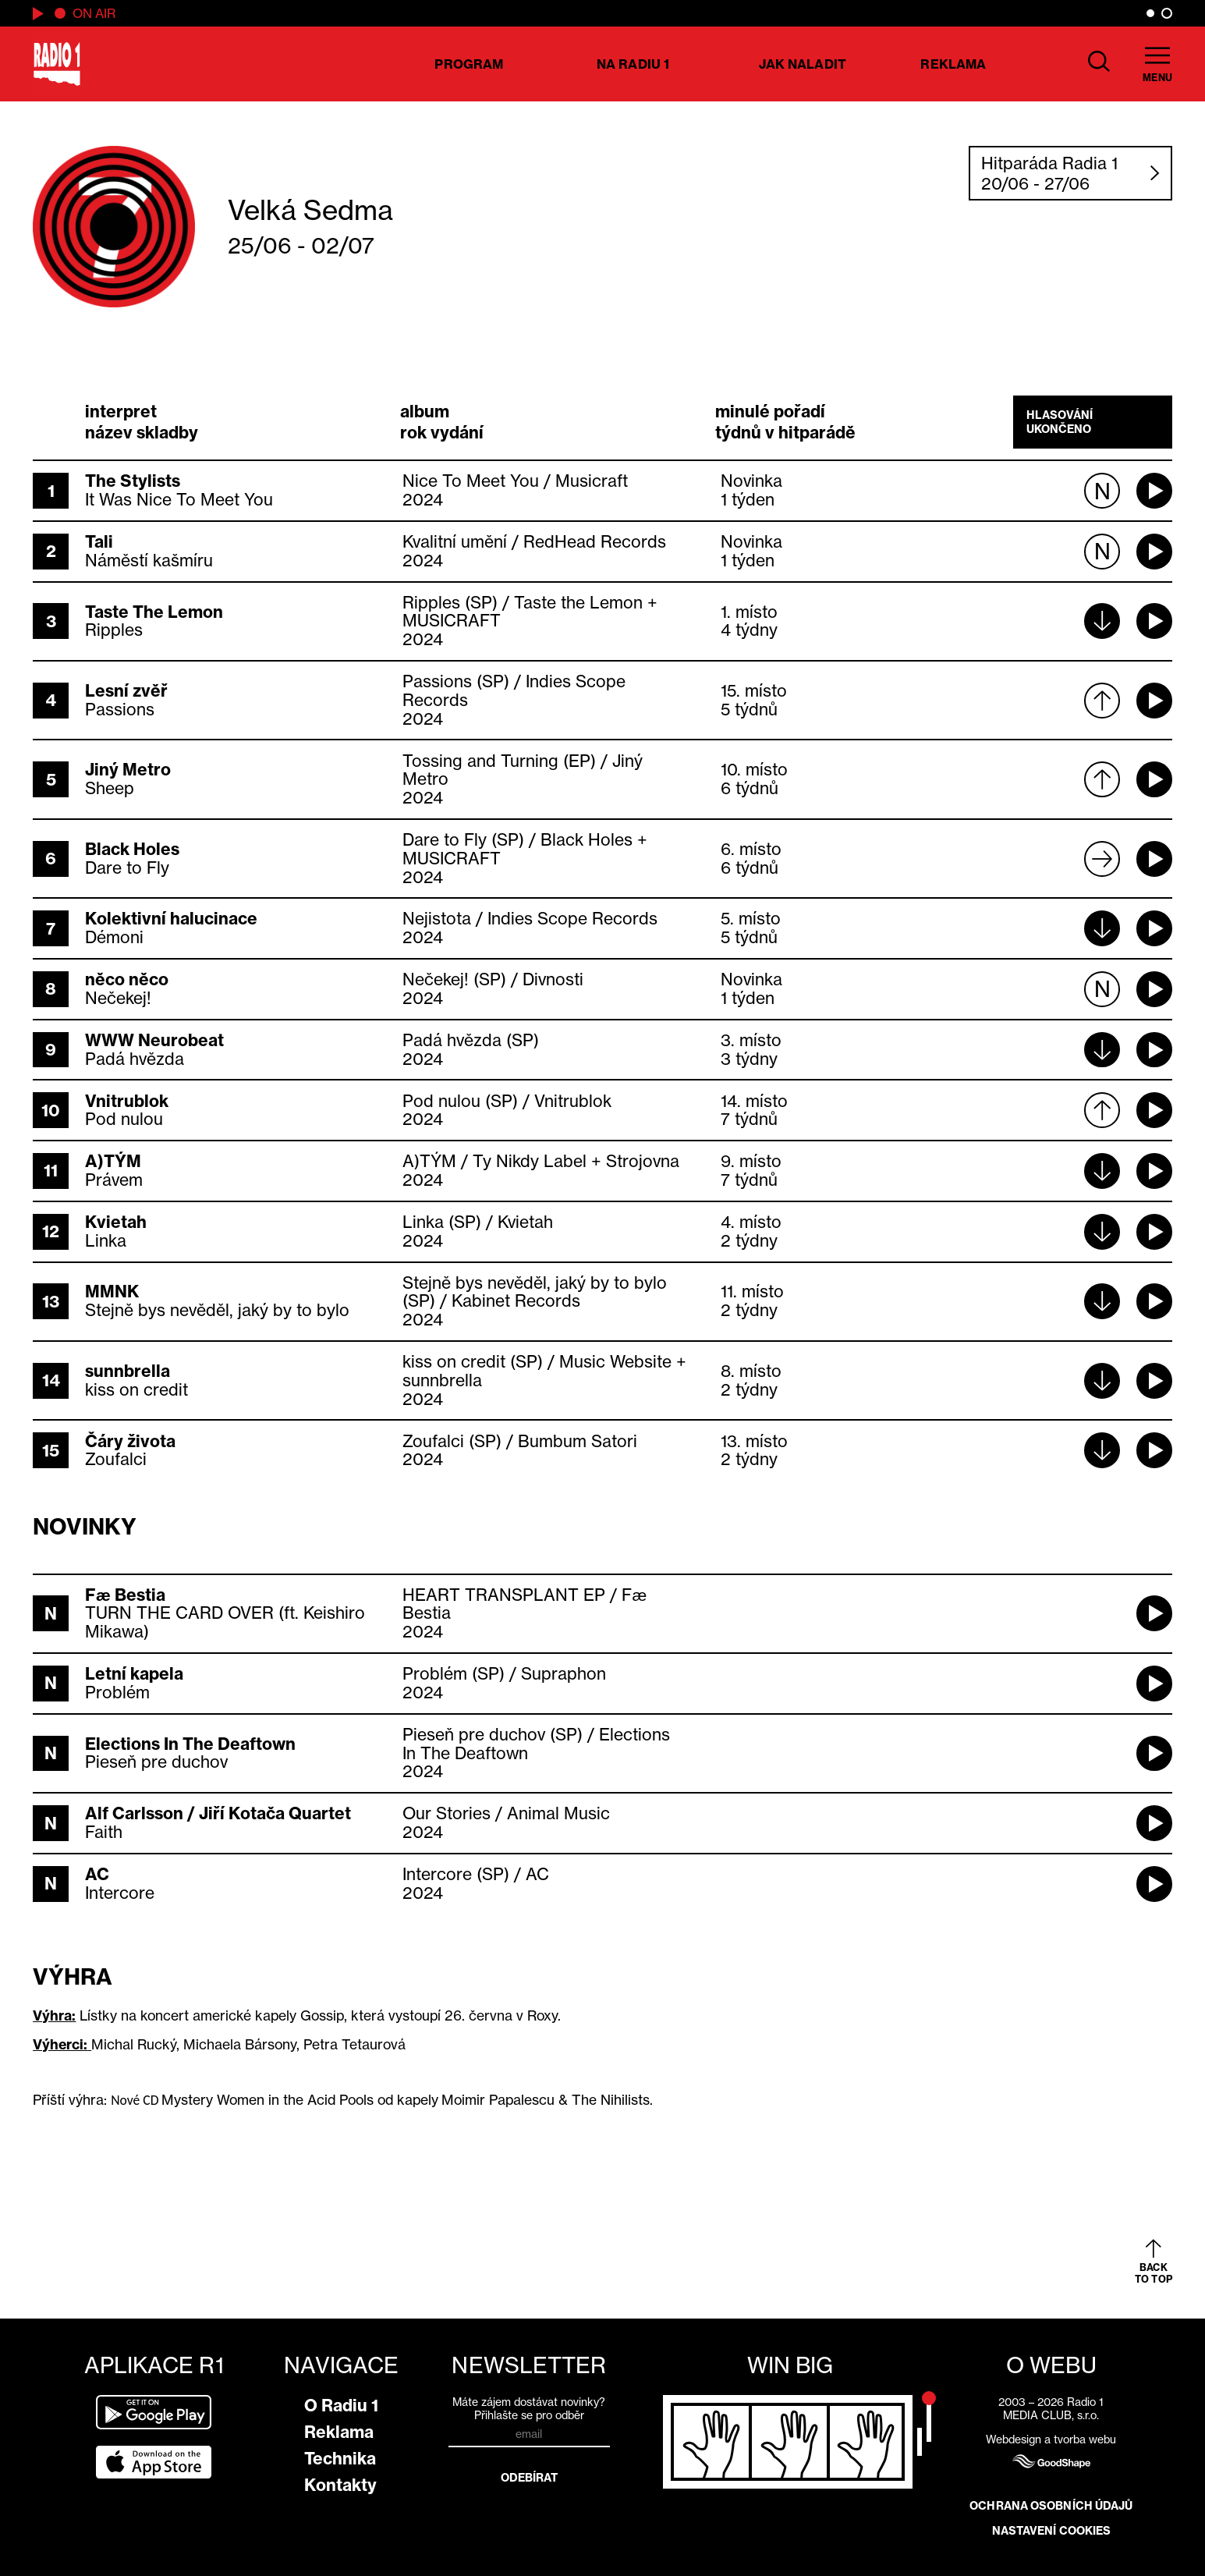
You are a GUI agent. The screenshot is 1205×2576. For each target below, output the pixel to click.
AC (97, 1874)
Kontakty (340, 2485)
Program (468, 64)
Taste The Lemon (154, 612)
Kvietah (116, 1222)
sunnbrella (127, 1371)
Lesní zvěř (126, 690)
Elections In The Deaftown (190, 1744)
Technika (340, 2458)
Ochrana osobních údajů (1050, 2506)
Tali (99, 541)
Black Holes (132, 849)
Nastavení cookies (1051, 2531)
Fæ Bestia (125, 1595)
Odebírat (529, 2478)
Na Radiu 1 (633, 64)
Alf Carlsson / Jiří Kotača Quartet (218, 1813)
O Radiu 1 (341, 2405)
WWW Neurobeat (154, 1040)
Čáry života (130, 1441)
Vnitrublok (126, 1101)
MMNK (112, 1291)
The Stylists (132, 480)
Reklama (953, 64)
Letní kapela (134, 1673)
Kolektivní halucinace (171, 918)
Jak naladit (802, 64)
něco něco (126, 979)
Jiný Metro (128, 769)
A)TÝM (113, 1161)
